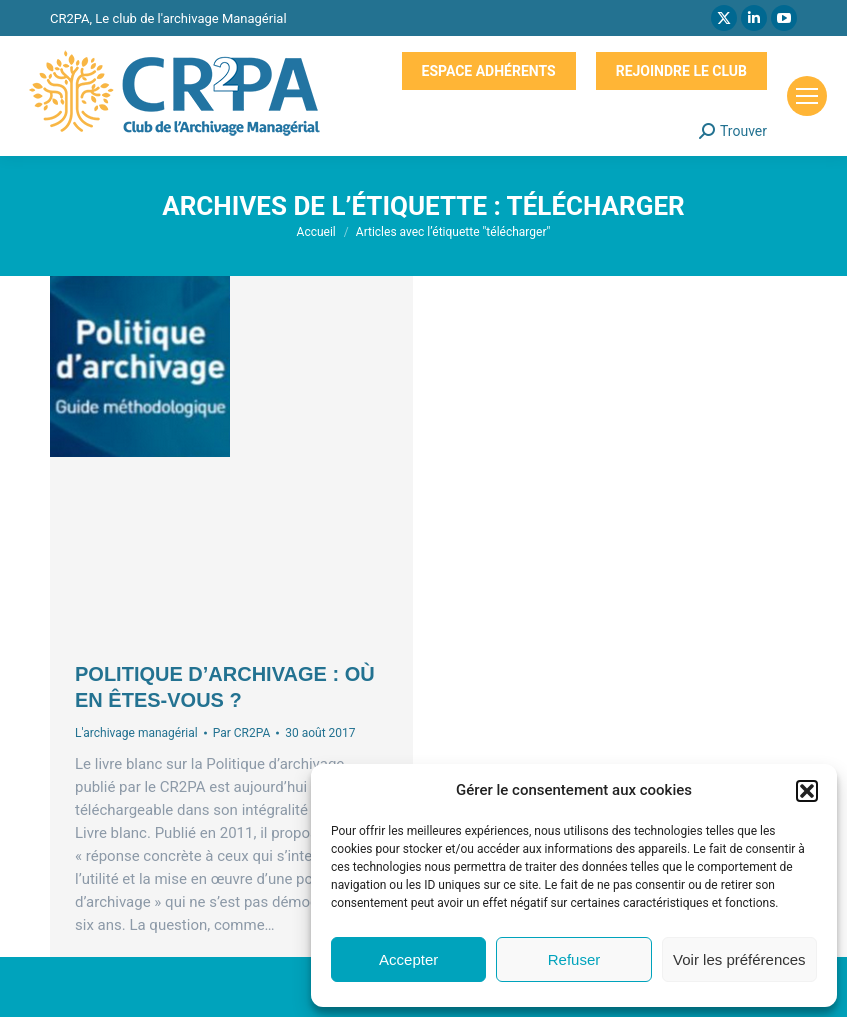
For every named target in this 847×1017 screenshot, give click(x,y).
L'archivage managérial (136, 733)
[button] (807, 791)
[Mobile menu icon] (807, 96)
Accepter (408, 959)
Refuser (574, 959)
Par (242, 733)
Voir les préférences (739, 959)
